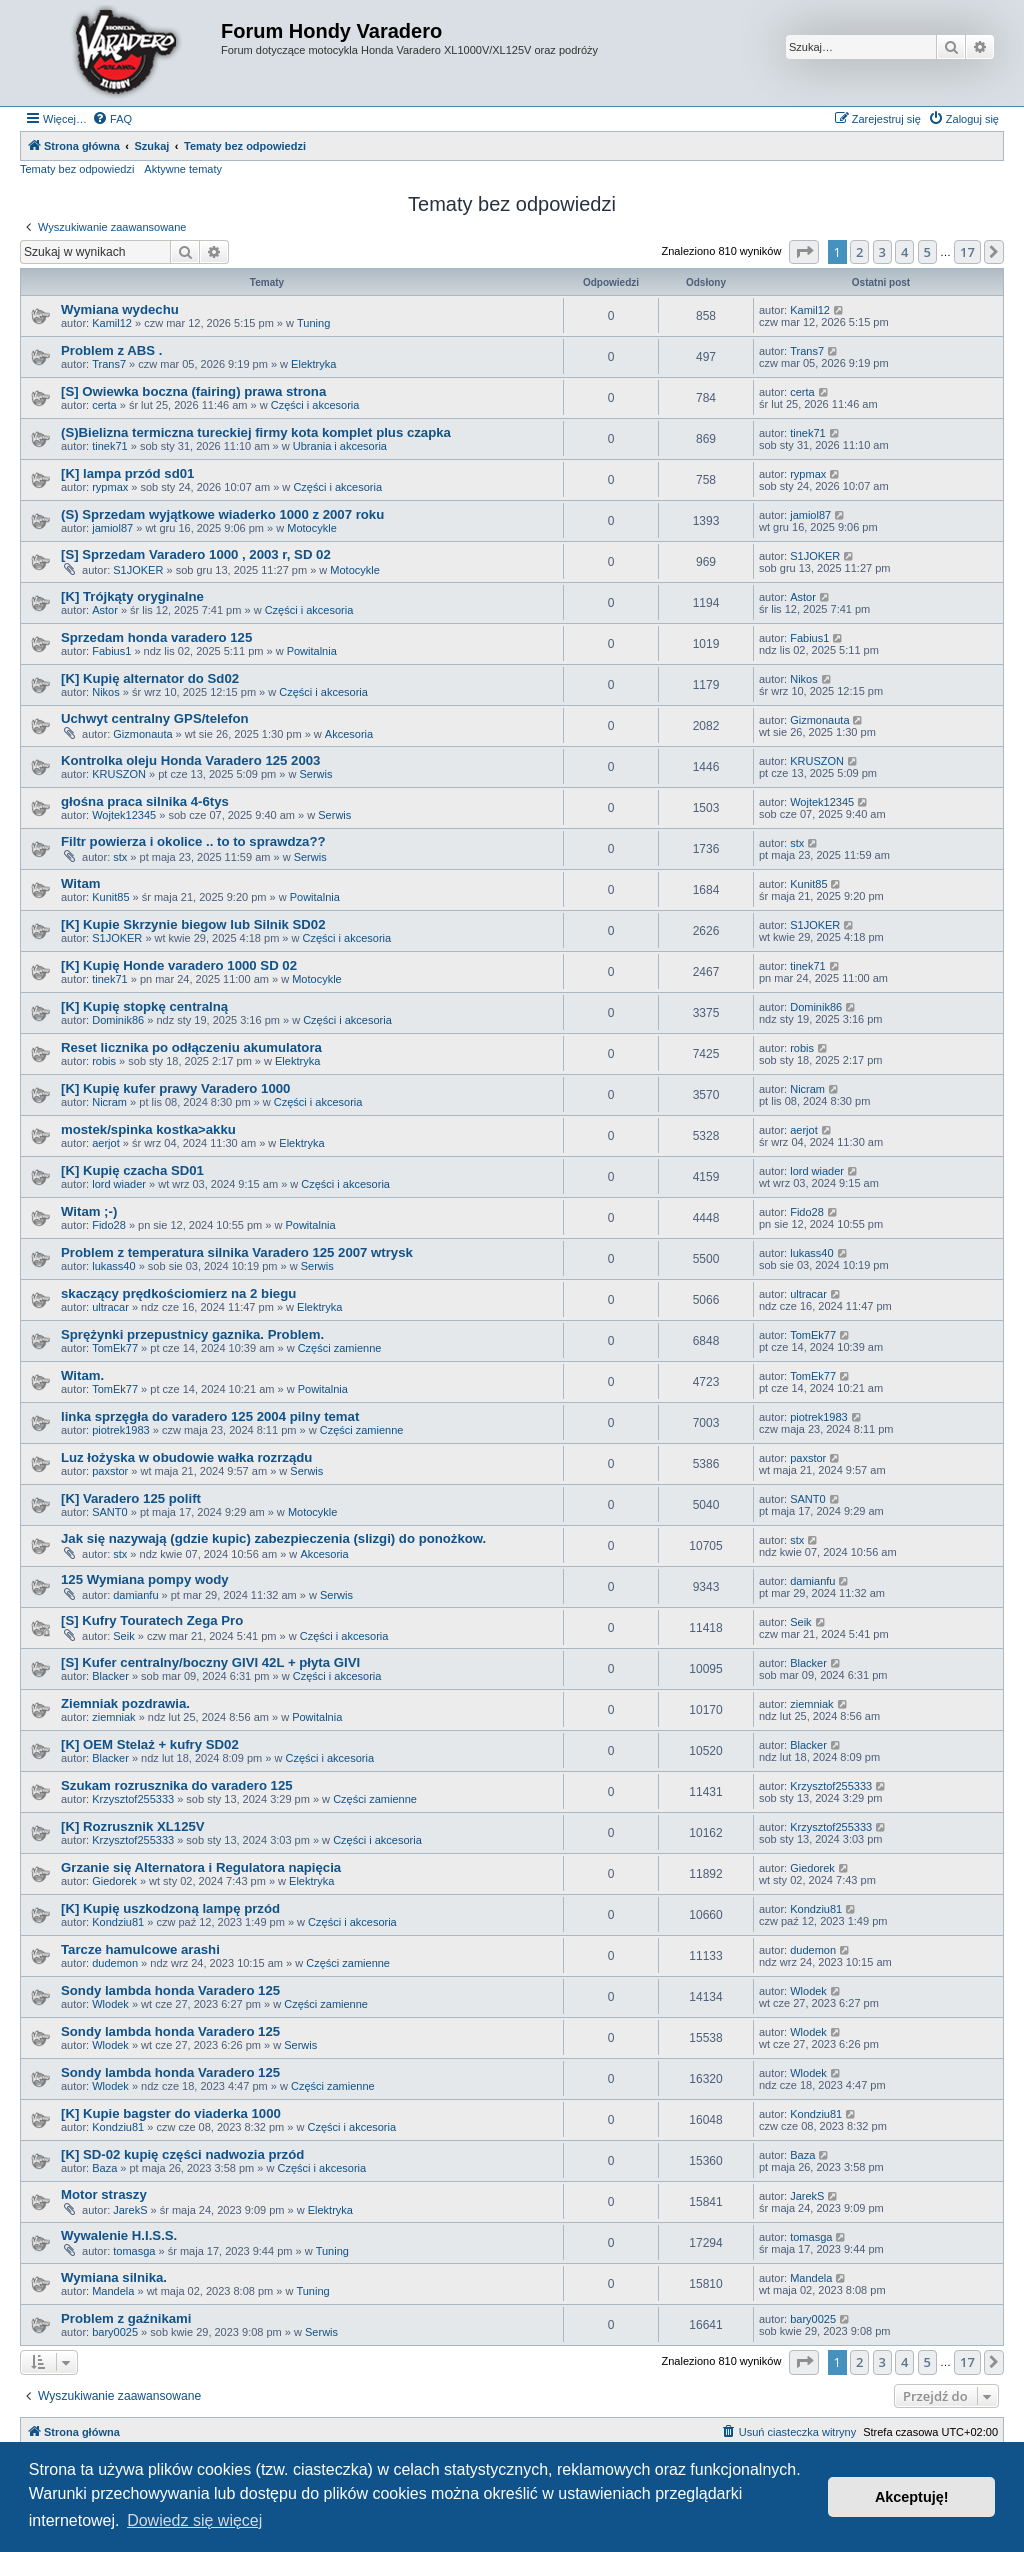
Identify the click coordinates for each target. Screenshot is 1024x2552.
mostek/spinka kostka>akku (148, 1129)
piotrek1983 (121, 1430)
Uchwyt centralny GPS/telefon (155, 718)
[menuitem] (112, 119)
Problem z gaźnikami (126, 2318)
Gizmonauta (142, 734)
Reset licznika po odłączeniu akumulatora (191, 1047)
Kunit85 (110, 897)
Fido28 (109, 1225)
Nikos (106, 692)
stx (120, 857)
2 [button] (859, 252)
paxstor (110, 1471)
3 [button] (882, 252)
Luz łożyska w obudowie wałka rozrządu (186, 1457)
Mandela (113, 2291)
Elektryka (313, 364)
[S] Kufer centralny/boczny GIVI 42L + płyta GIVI (210, 1662)
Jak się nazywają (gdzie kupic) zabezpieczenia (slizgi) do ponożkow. (273, 1538)
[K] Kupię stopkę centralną (144, 1006)
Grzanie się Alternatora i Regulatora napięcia (201, 1867)
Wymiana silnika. (114, 2277)
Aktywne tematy (183, 169)
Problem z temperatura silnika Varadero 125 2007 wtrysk (237, 1252)
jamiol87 (112, 528)
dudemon (115, 1963)
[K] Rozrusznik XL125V (133, 1826)
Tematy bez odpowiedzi (77, 169)
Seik (123, 1636)
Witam (80, 883)
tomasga (134, 2251)
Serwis (315, 774)
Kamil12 (112, 323)
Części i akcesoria (315, 405)
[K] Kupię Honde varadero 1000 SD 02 (179, 965)
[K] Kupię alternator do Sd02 (150, 678)
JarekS (130, 2210)
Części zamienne (340, 1348)
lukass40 (113, 1266)
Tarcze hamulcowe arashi (140, 1949)
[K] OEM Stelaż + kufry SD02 (150, 1744)
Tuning (313, 323)
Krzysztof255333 (133, 1799)
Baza (104, 2168)
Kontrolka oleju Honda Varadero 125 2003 (190, 760)
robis (104, 1061)
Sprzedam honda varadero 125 (156, 637)
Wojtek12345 (124, 815)
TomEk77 (115, 1348)
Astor (105, 610)
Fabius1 (111, 651)
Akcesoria (349, 734)
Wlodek (110, 2004)
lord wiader (119, 1184)
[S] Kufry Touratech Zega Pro (152, 1620)
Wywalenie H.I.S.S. (119, 2235)
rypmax (110, 487)
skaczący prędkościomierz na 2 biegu (178, 1293)
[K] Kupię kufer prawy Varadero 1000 (175, 1088)
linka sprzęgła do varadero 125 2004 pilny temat (210, 1416)
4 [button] (904, 252)
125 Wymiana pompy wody (145, 1579)
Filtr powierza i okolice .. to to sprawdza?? (193, 841)
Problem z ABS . (111, 350)
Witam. (82, 1375)
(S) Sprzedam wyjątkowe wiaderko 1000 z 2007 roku (222, 514)
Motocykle (312, 528)
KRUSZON (119, 774)
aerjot (106, 1143)
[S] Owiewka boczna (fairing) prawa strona (193, 391)
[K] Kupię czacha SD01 (132, 1170)
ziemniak (113, 1717)
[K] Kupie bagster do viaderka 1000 (171, 2113)
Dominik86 (118, 1020)
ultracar (110, 1307)
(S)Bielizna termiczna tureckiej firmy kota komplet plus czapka (256, 432)
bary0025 (115, 2332)
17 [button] (967, 252)
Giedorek (114, 1881)
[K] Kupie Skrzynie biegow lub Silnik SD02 (193, 924)
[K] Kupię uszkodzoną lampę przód (170, 1908)
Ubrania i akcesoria (340, 446)
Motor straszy (104, 2194)
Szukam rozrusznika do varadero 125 (177, 1785)
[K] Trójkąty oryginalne (132, 596)
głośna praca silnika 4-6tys (145, 801)
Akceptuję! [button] (912, 2497)
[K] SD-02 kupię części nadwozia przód (182, 2154)
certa (104, 405)
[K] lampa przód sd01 (127, 473)
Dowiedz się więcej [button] (194, 2520)
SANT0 (109, 1512)
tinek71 (109, 446)
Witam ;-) (89, 1211)
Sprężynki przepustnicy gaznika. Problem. (192, 1334)
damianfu (135, 1595)
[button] (804, 252)
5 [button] (927, 252)
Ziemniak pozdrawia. (125, 1703)
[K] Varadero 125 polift (131, 1498)
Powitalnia (312, 651)
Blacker (110, 1676)
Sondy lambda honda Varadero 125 (170, 1990)
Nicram (109, 1102)
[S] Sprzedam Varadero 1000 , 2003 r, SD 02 (196, 554)
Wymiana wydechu (120, 309)
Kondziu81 (118, 1922)
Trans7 (109, 364)
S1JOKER (138, 570)
